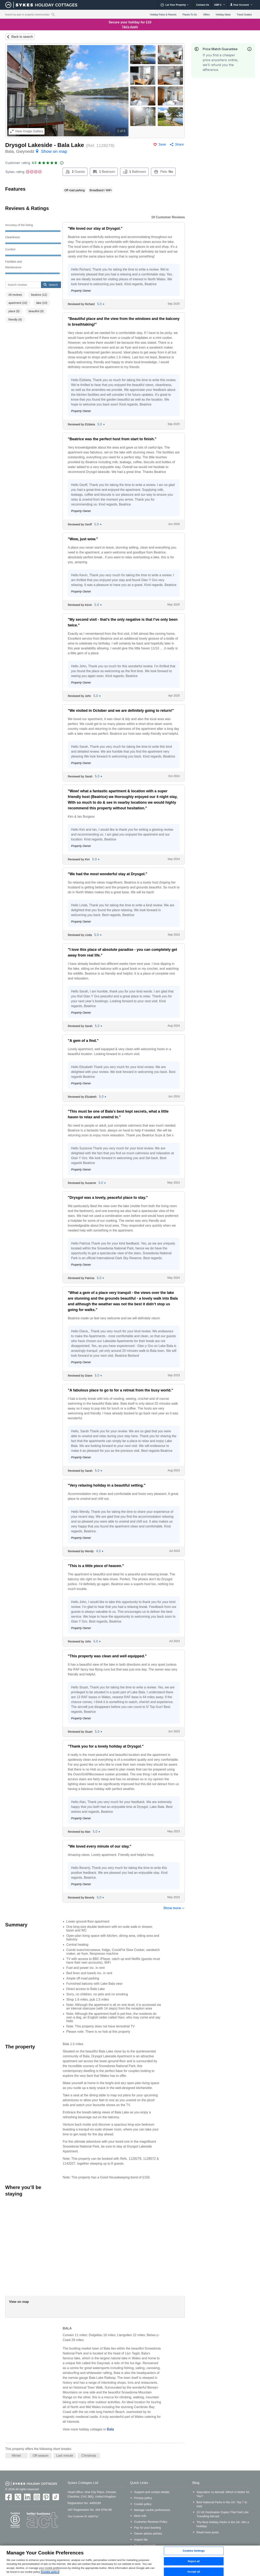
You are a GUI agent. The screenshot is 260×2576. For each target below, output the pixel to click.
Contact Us (202, 4)
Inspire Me (141, 2539)
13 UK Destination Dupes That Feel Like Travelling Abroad (223, 2514)
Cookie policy (143, 2504)
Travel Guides (244, 14)
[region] (130, 2561)
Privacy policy (143, 2498)
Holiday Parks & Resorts (163, 14)
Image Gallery (26, 131)
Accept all (193, 2571)
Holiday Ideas (223, 14)
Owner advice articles (148, 2533)
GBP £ (219, 4)
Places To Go (190, 14)
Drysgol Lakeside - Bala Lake (44, 145)
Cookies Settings (194, 2550)
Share (179, 144)
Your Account (241, 4)
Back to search (22, 36)
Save (162, 144)
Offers (206, 14)
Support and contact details (152, 2492)
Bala (110, 2429)
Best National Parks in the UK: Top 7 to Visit (222, 2504)
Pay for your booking (147, 2527)
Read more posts (208, 2532)
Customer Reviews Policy (150, 2521)
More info (140, 2515)
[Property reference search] (53, 14)
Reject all (194, 2561)
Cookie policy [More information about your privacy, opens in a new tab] (50, 2571)
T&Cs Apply (130, 26)
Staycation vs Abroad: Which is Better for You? (223, 2494)
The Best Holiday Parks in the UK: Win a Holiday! (223, 2524)
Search (51, 284)
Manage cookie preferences (152, 2510)
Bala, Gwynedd (36, 151)
